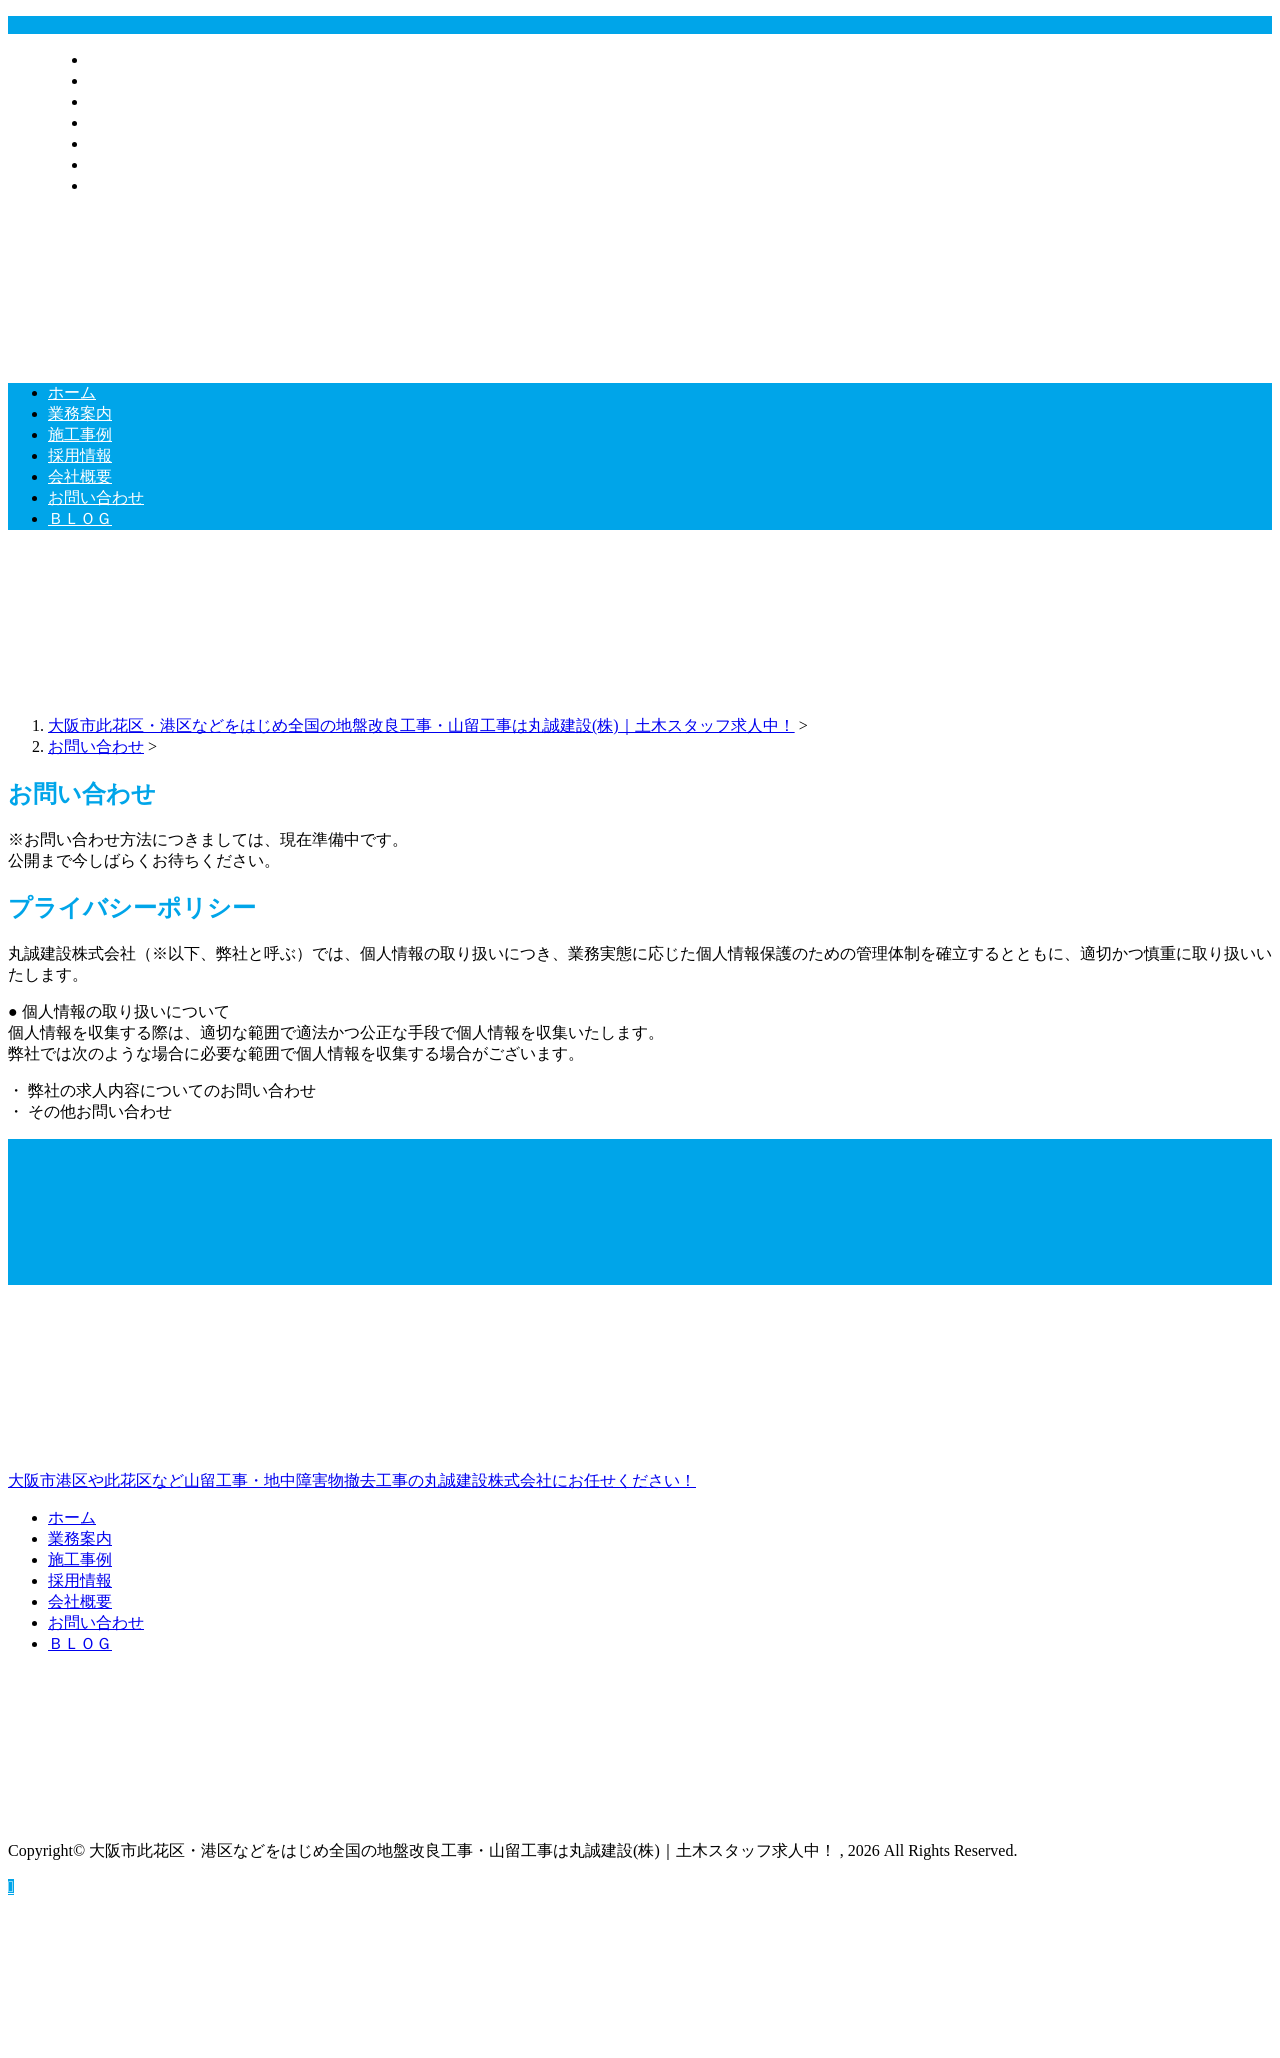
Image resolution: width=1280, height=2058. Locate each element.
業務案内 (120, 80)
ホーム (112, 59)
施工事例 (120, 101)
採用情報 (120, 122)
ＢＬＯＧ (120, 185)
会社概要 (120, 143)
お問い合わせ (136, 164)
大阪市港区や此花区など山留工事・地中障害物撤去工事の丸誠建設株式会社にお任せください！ (640, 1395)
